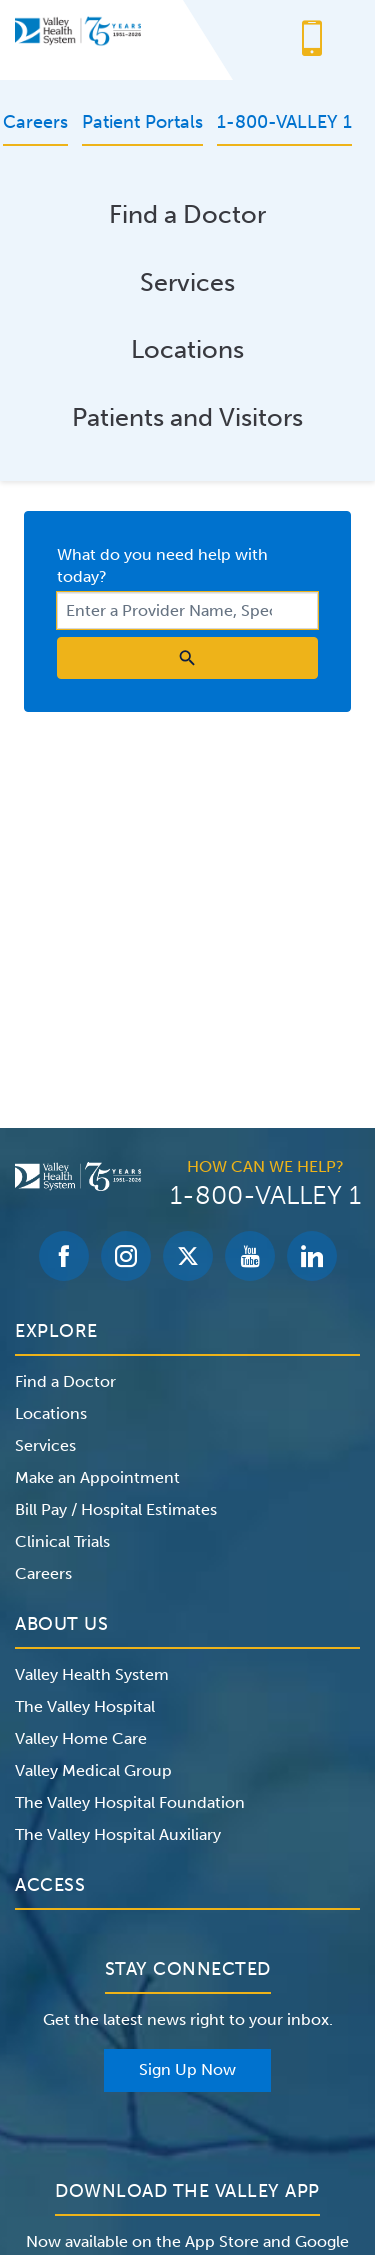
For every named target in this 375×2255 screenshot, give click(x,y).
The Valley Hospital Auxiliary (118, 1834)
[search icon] (187, 658)
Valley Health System (92, 1674)
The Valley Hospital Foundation (130, 1802)
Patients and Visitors (187, 417)
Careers (43, 1573)
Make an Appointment (97, 1477)
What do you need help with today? (162, 565)
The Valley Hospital (85, 1706)
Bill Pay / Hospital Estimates (116, 1509)
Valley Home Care (81, 1738)
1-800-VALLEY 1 (265, 1196)
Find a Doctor (187, 214)
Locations (187, 349)
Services (187, 282)
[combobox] (187, 610)
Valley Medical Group (93, 1770)
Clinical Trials (62, 1541)
